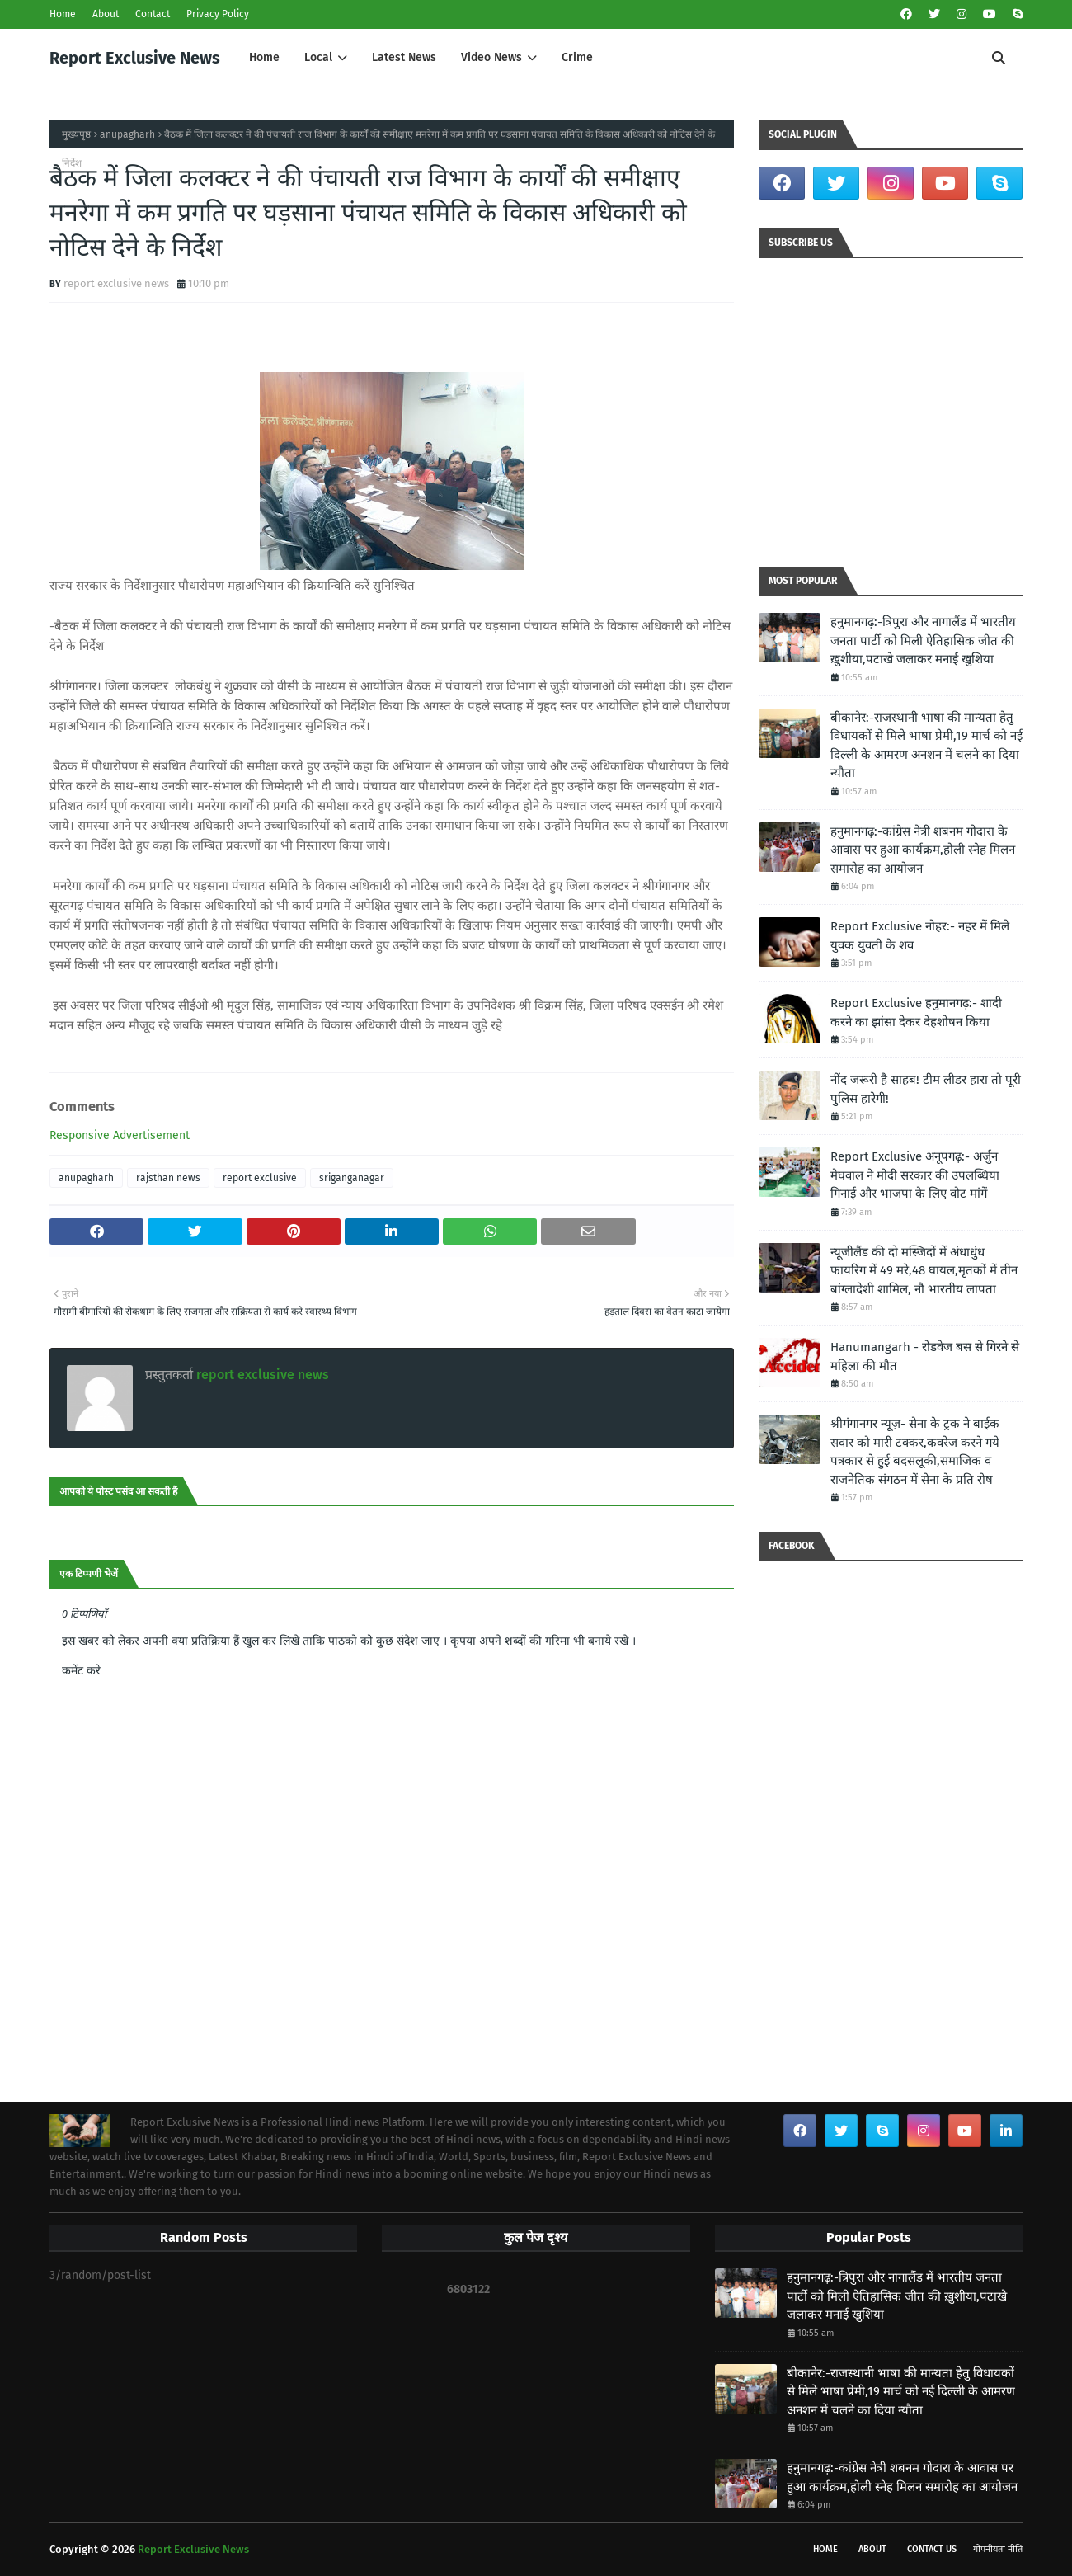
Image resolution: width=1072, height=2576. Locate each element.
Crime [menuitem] (577, 57)
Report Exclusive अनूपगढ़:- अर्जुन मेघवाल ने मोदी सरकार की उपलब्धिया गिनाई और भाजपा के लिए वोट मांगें (914, 1175)
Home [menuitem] (264, 57)
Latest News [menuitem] (404, 57)
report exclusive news (116, 283)
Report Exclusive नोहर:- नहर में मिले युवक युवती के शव (919, 936)
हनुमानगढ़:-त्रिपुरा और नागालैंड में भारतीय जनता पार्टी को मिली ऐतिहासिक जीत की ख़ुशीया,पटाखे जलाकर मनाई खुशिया (923, 640)
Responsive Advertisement (119, 1135)
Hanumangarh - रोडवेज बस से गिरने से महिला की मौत (924, 1356)
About (105, 14)
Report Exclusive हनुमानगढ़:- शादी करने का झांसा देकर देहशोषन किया (916, 1012)
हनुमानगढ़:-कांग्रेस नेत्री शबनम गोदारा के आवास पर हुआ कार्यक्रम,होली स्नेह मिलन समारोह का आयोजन (922, 850)
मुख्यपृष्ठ (76, 134)
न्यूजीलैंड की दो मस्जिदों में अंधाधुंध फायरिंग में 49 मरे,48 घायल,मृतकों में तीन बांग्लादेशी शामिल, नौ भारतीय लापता (924, 1271)
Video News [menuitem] (491, 57)
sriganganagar (351, 1178)
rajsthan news (168, 1178)
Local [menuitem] (318, 57)
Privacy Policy (217, 14)
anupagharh (127, 134)
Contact (152, 14)
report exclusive (260, 1178)
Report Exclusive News (134, 58)
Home (62, 14)
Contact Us (932, 2549)
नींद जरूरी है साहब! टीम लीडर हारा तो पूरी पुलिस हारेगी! (925, 1089)
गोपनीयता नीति (998, 2549)
